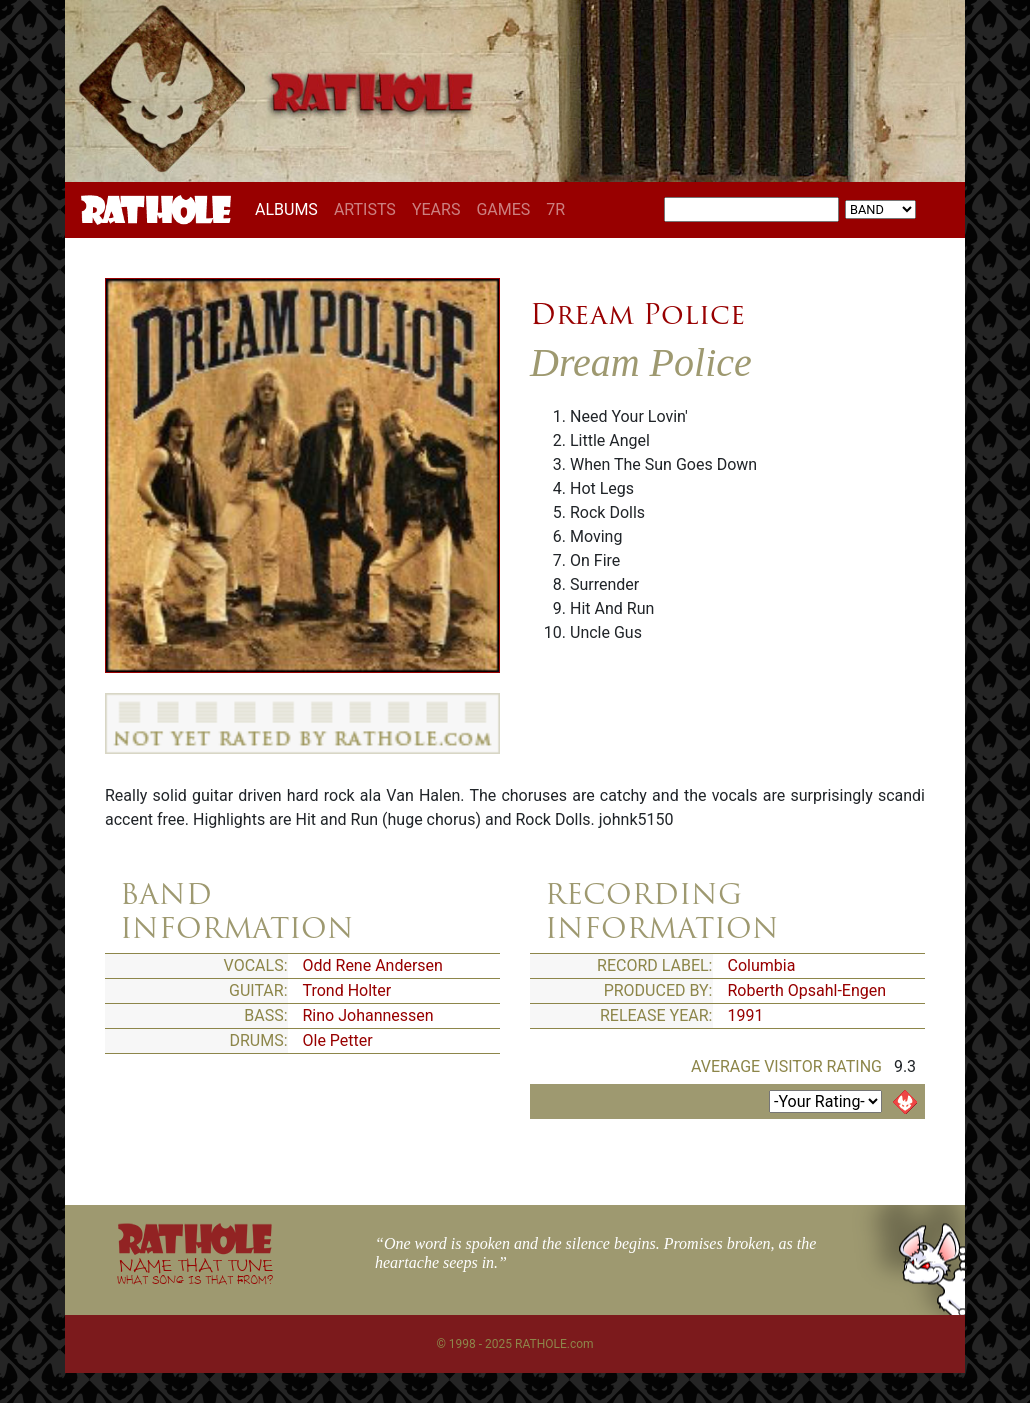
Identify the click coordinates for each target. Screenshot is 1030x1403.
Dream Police (637, 314)
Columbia (762, 965)
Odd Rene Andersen (373, 965)
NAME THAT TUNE (195, 1270)
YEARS (436, 209)
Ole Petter (338, 1040)
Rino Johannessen (368, 1015)
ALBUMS (290, 209)
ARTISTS (365, 209)
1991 (746, 1015)
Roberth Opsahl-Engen (807, 990)
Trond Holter (347, 990)
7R (555, 209)
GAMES (503, 209)
